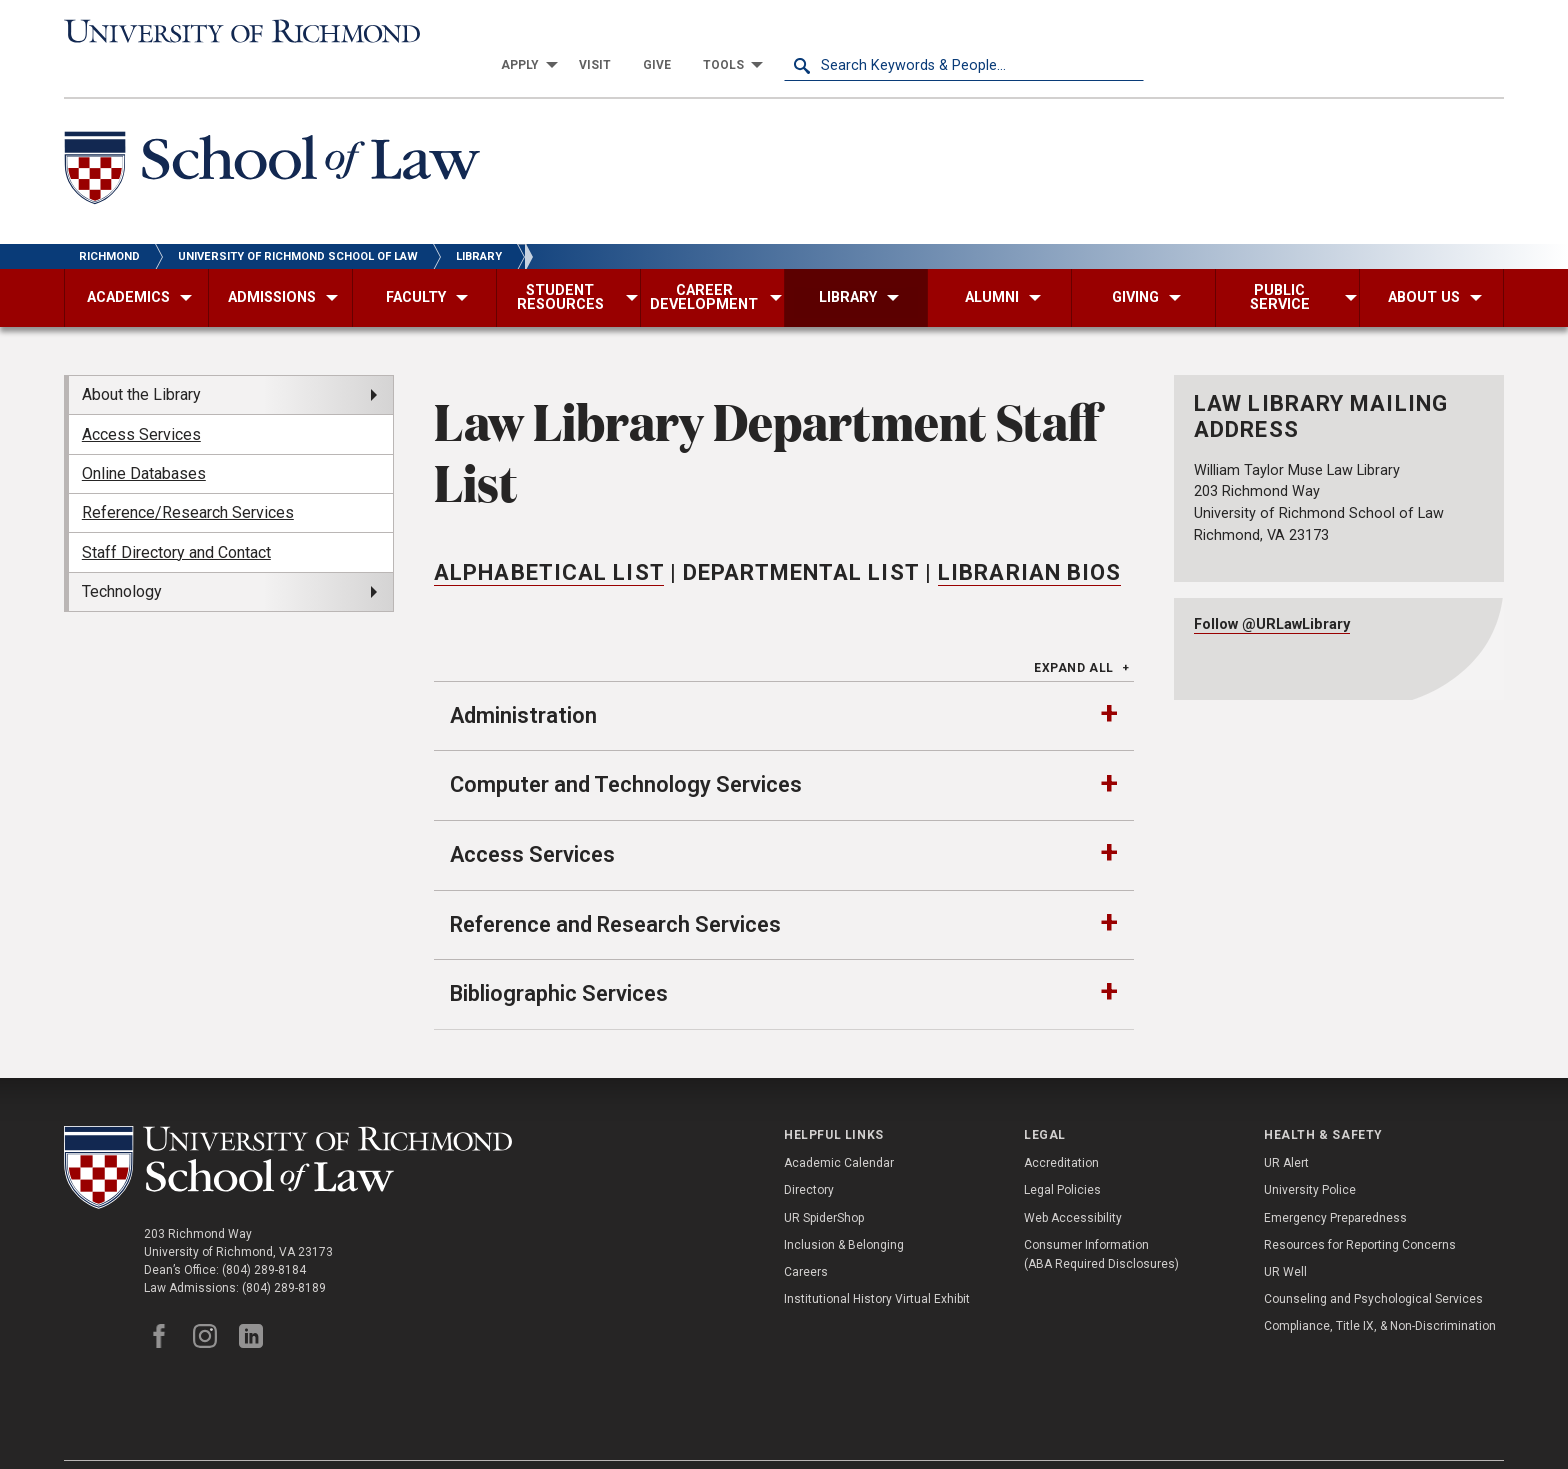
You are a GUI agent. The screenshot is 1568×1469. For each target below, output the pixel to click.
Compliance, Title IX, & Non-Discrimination (1380, 1293)
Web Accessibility (1073, 1184)
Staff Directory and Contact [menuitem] (176, 518)
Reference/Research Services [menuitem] (188, 479)
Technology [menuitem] (122, 558)
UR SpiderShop (824, 1184)
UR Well (1285, 1239)
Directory (809, 1157)
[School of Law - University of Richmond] (272, 138)
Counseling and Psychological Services (1373, 1266)
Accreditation (1061, 1130)
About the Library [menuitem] (141, 361)
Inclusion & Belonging (844, 1211)
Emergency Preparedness (1335, 1184)
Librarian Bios (1029, 539)
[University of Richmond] (244, 32)
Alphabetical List (549, 539)
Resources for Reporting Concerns (1360, 1211)
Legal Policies (1062, 1157)
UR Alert (1286, 1130)
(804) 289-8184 (264, 1236)
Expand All (1074, 635)
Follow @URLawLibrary (1272, 591)
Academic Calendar (839, 1130)
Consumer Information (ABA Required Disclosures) (1101, 1220)
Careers (806, 1239)
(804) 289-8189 (284, 1254)
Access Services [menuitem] (141, 400)
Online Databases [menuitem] (144, 440)
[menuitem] (884, 32)
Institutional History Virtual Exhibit (877, 1266)
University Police (1310, 1157)
